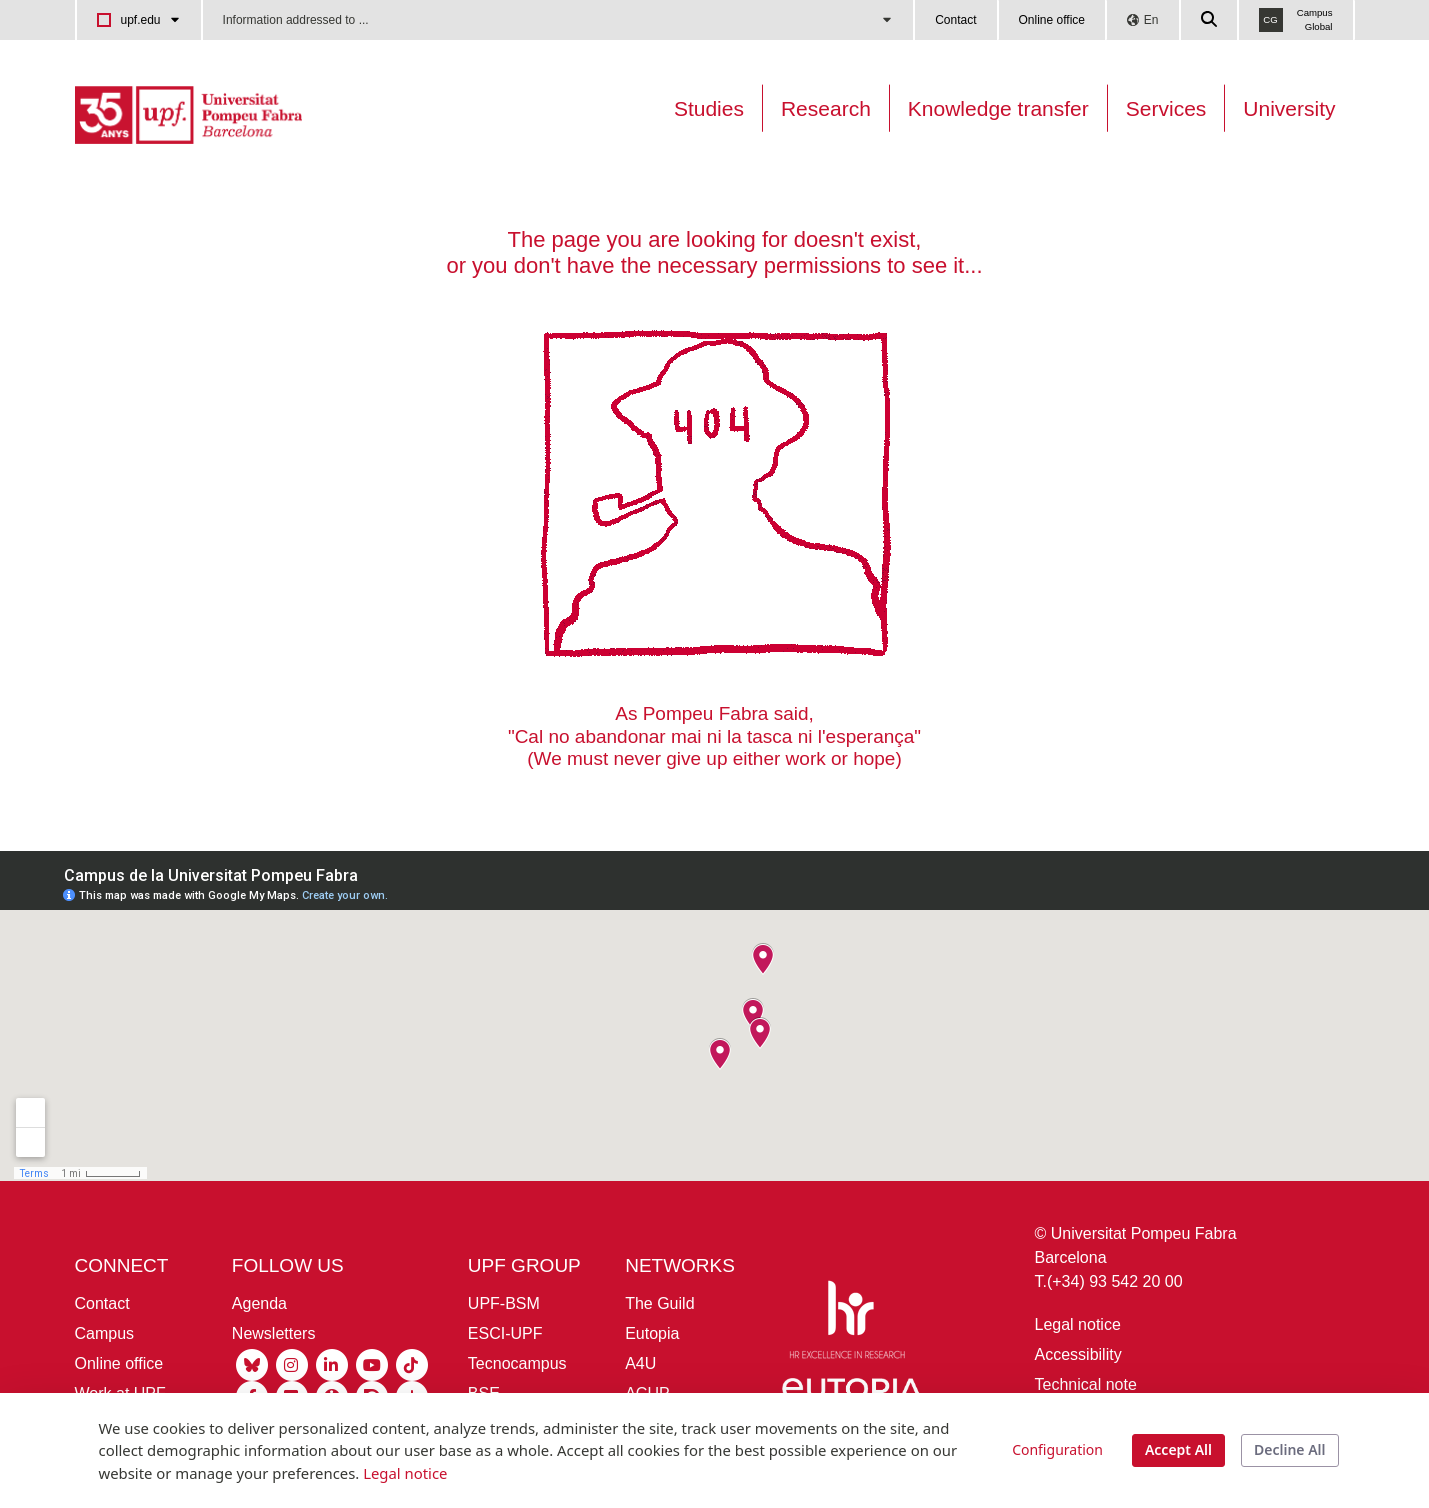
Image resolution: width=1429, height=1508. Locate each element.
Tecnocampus (517, 1363)
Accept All (1178, 1449)
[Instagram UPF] (292, 1363)
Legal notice (1078, 1324)
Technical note (1086, 1384)
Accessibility (1078, 1354)
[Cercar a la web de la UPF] (1210, 20)
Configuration (1057, 1449)
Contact (955, 20)
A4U (640, 1363)
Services (1166, 108)
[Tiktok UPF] (412, 1363)
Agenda (259, 1303)
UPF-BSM (504, 1303)
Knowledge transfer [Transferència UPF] (998, 108)
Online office (1052, 20)
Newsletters (274, 1333)
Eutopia (652, 1333)
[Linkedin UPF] (332, 1363)
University (1289, 108)
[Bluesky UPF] (252, 1363)
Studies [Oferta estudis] (709, 108)
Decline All (1289, 1449)
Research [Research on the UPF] (826, 108)
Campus (105, 1333)
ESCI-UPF (505, 1333)
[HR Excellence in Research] (847, 1323)
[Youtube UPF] (372, 1363)
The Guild (659, 1303)
